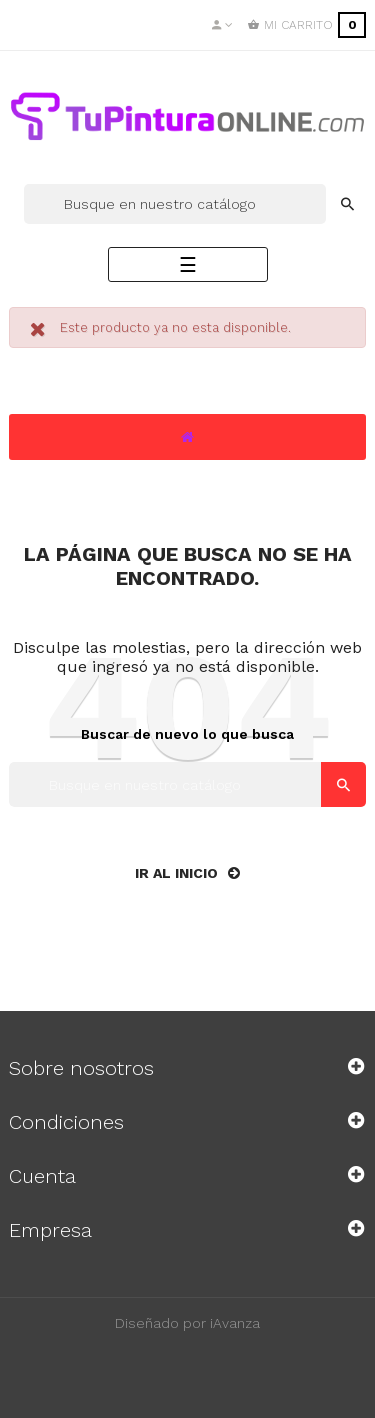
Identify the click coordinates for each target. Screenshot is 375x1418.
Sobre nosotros (81, 1068)
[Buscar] (175, 204)
